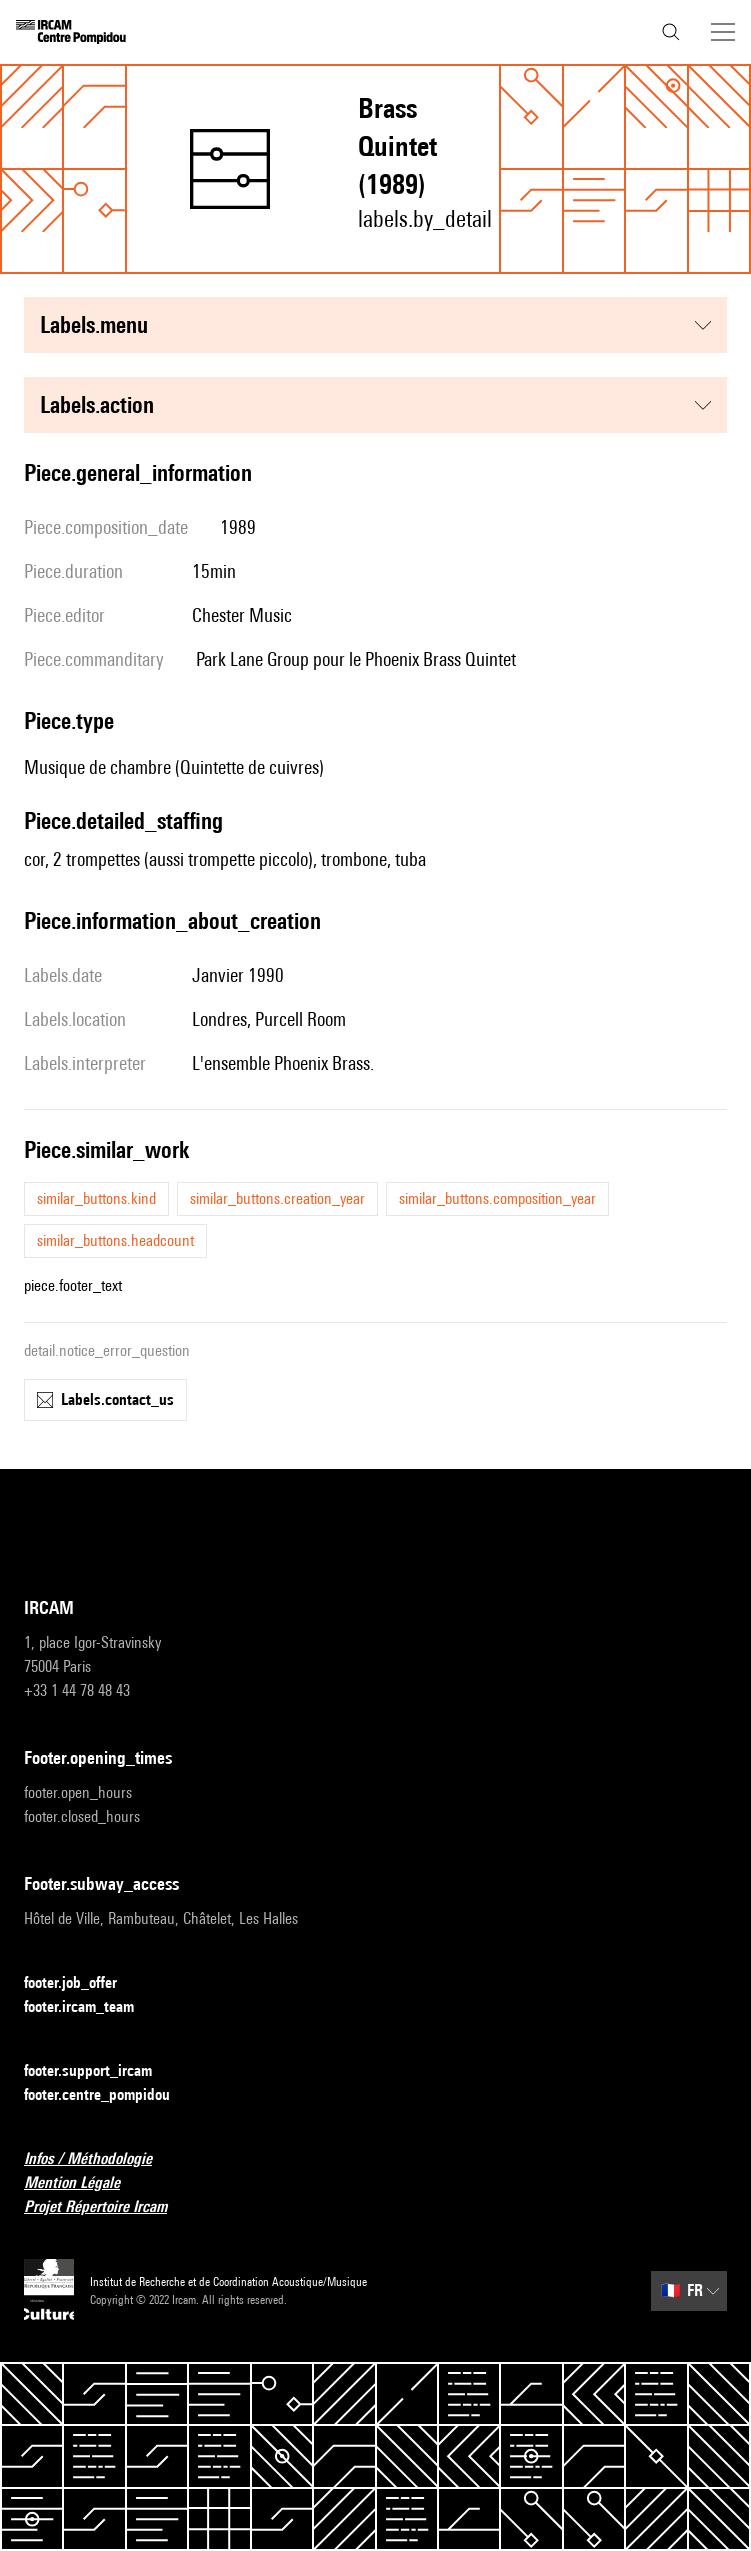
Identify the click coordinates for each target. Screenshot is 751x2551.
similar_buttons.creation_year (277, 1198)
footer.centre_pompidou (109, 2095)
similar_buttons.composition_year (497, 1198)
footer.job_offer (82, 1983)
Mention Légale (84, 2183)
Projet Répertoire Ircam (107, 2207)
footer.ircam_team (91, 2007)
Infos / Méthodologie (100, 2159)
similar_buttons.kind (96, 1198)
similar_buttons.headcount (115, 1240)
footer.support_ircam (100, 2071)
